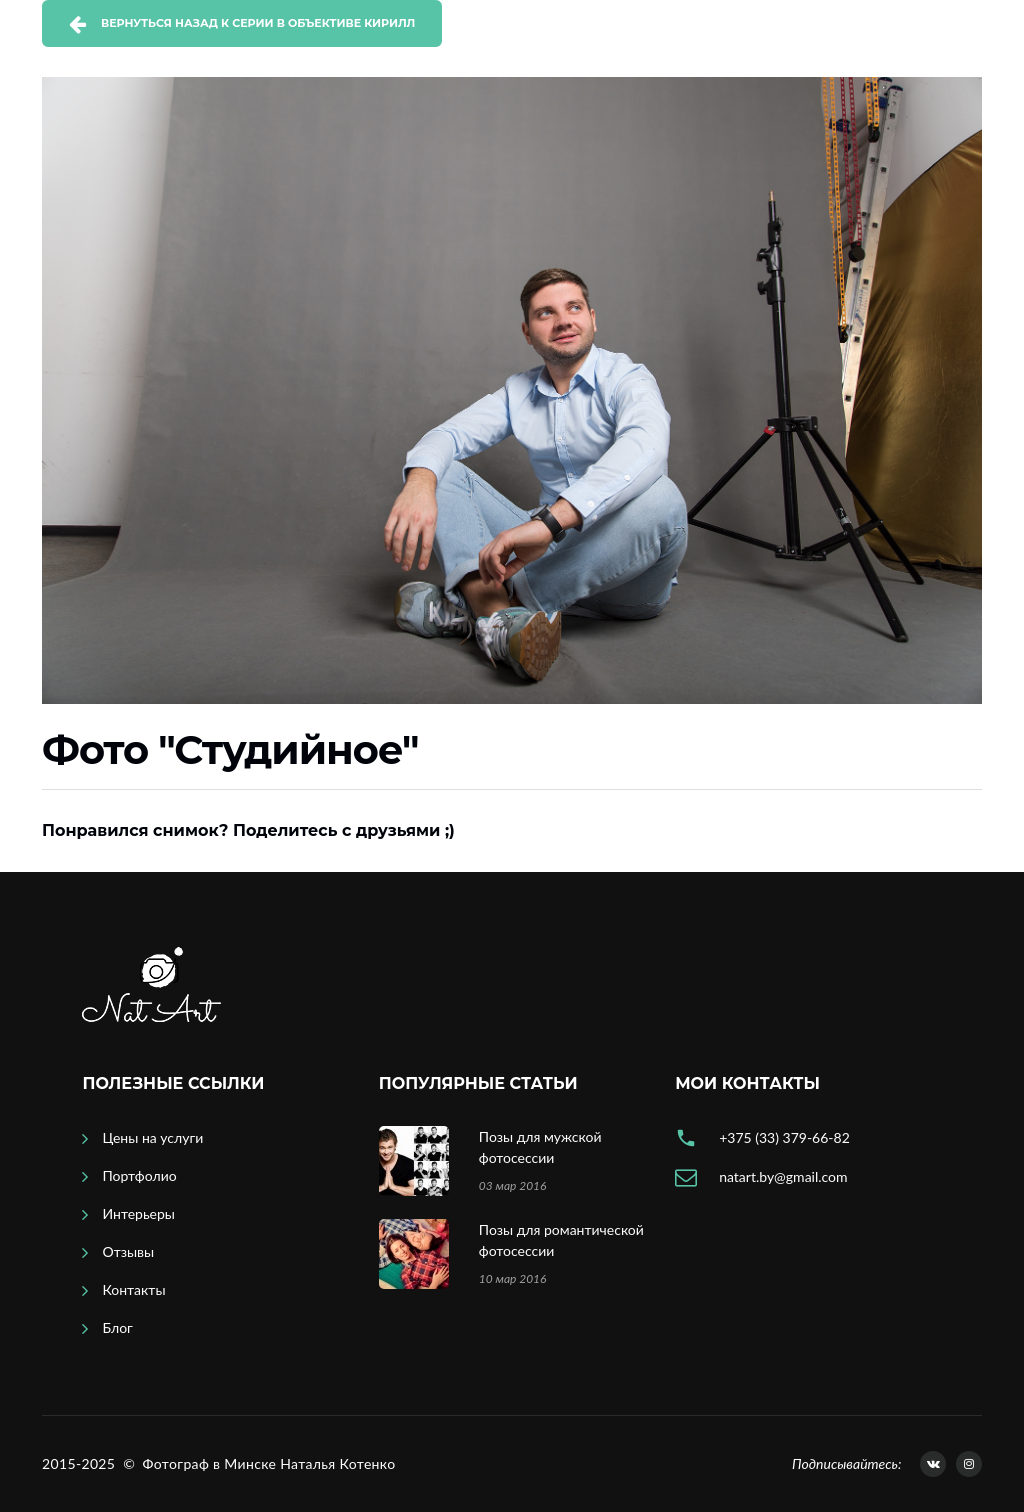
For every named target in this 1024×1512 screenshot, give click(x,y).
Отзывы (128, 1251)
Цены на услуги (152, 1137)
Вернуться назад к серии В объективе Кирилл (258, 23)
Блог (117, 1327)
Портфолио (139, 1175)
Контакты (133, 1289)
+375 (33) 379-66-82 (784, 1137)
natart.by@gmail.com (783, 1176)
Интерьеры (138, 1213)
